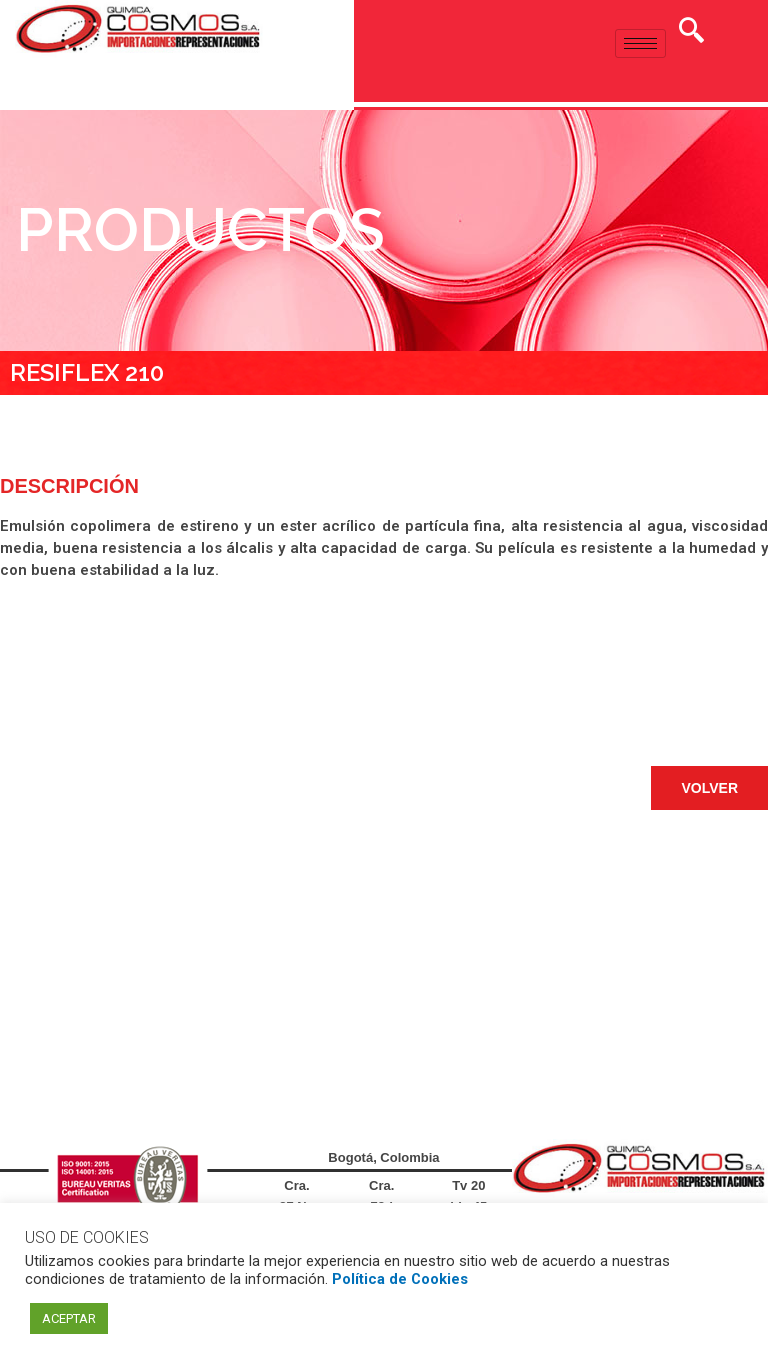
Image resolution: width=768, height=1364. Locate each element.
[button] (709, 788)
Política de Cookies (400, 1279)
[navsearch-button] (691, 33)
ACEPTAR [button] (69, 1318)
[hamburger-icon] (640, 43)
